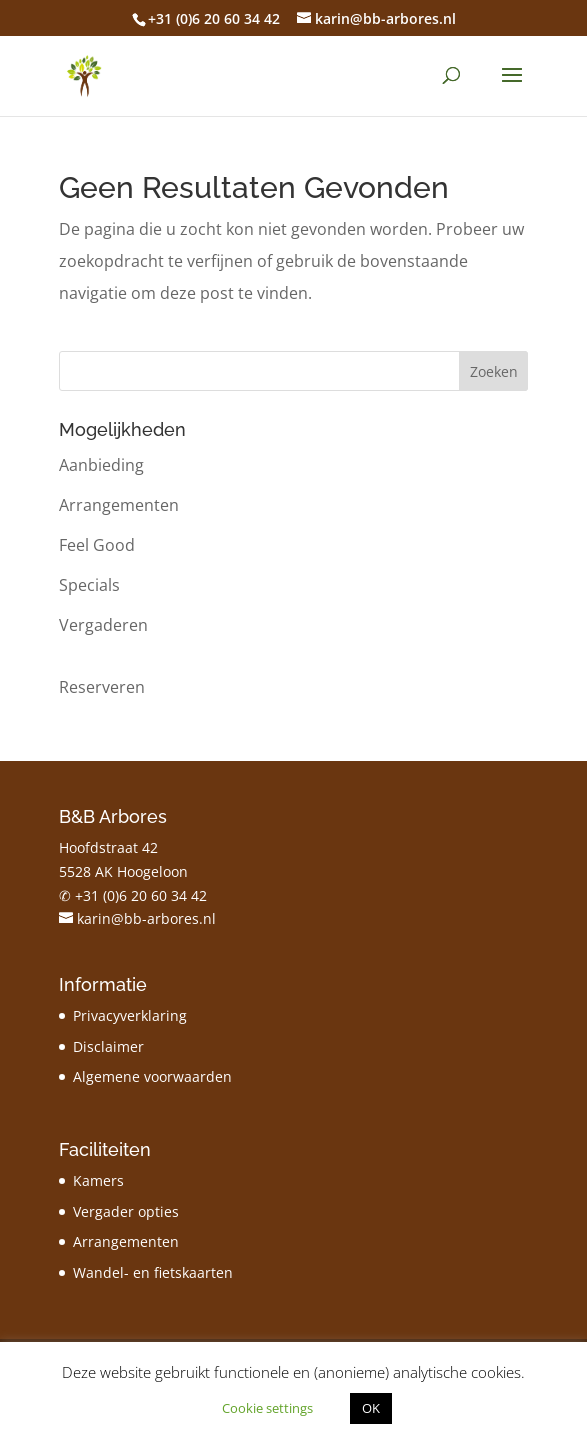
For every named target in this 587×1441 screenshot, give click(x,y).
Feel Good (97, 545)
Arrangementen (119, 505)
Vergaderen (103, 625)
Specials (89, 585)
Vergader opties (126, 1211)
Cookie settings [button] (267, 1408)
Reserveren (102, 687)
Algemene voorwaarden (152, 1076)
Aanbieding (101, 465)
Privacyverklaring (130, 1015)
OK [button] (371, 1408)
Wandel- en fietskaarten (153, 1272)
